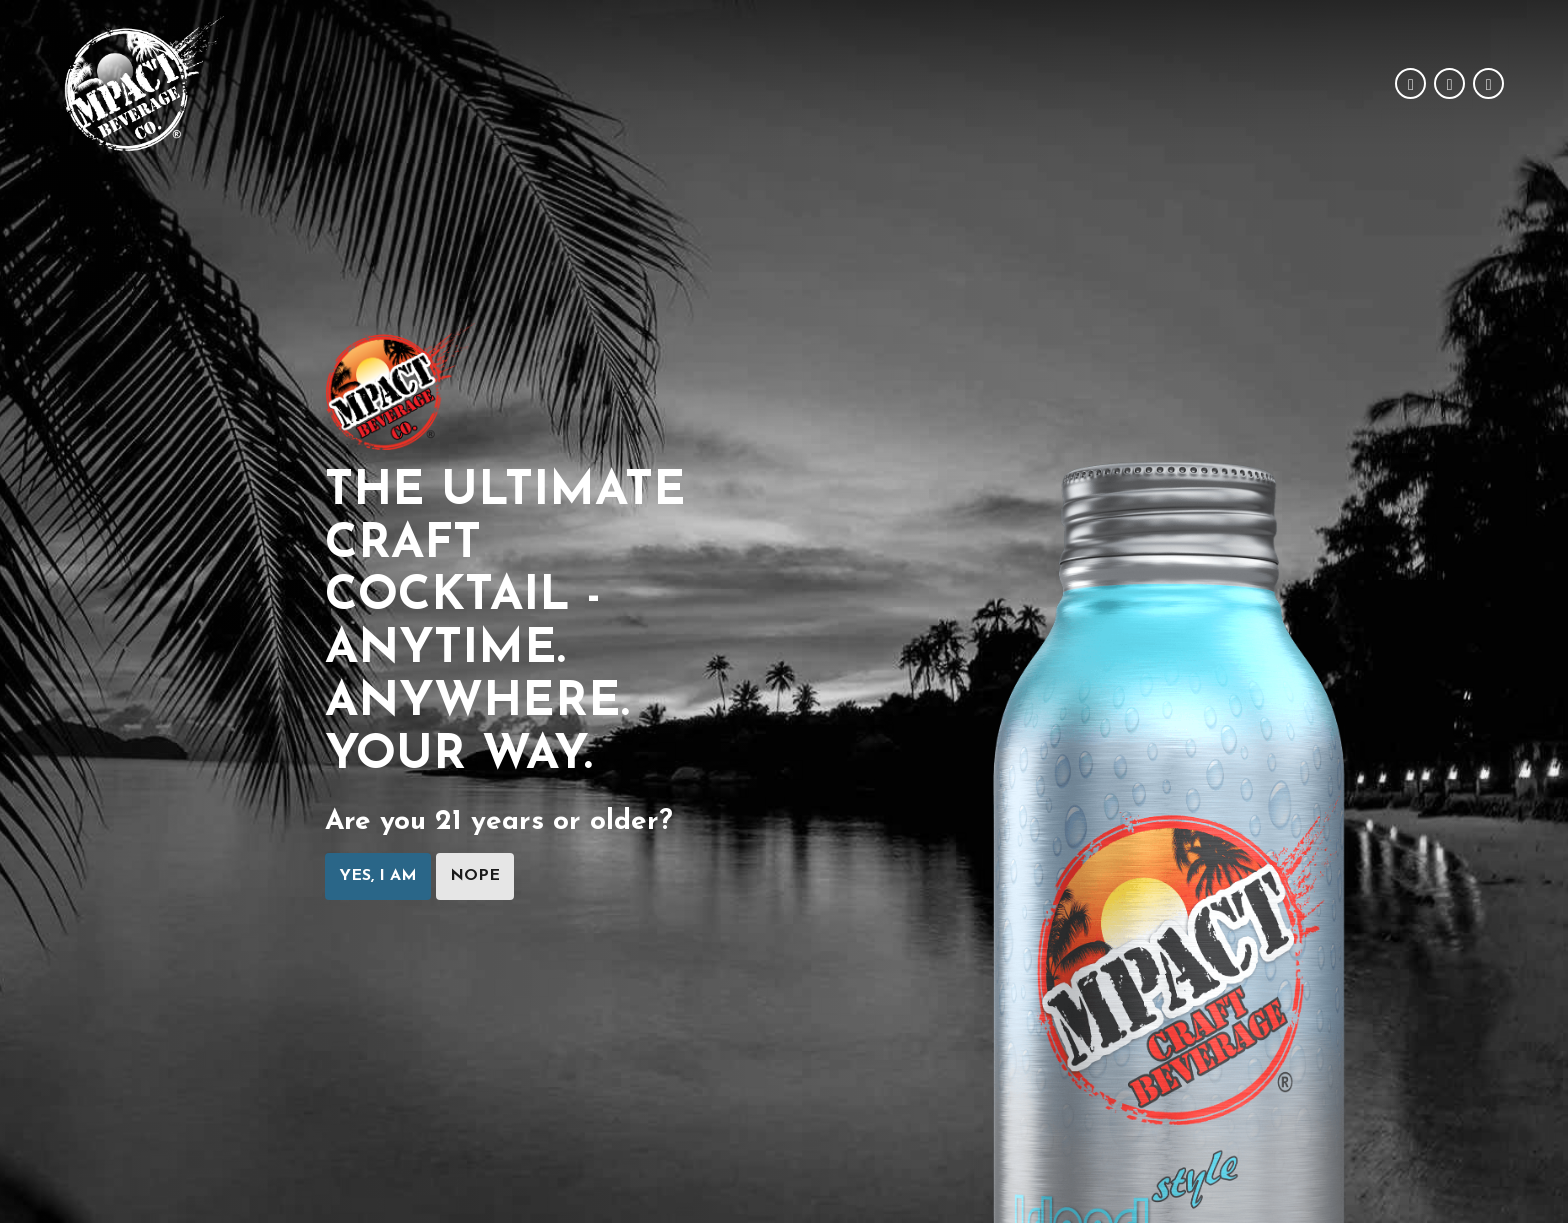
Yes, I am (378, 877)
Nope (475, 877)
